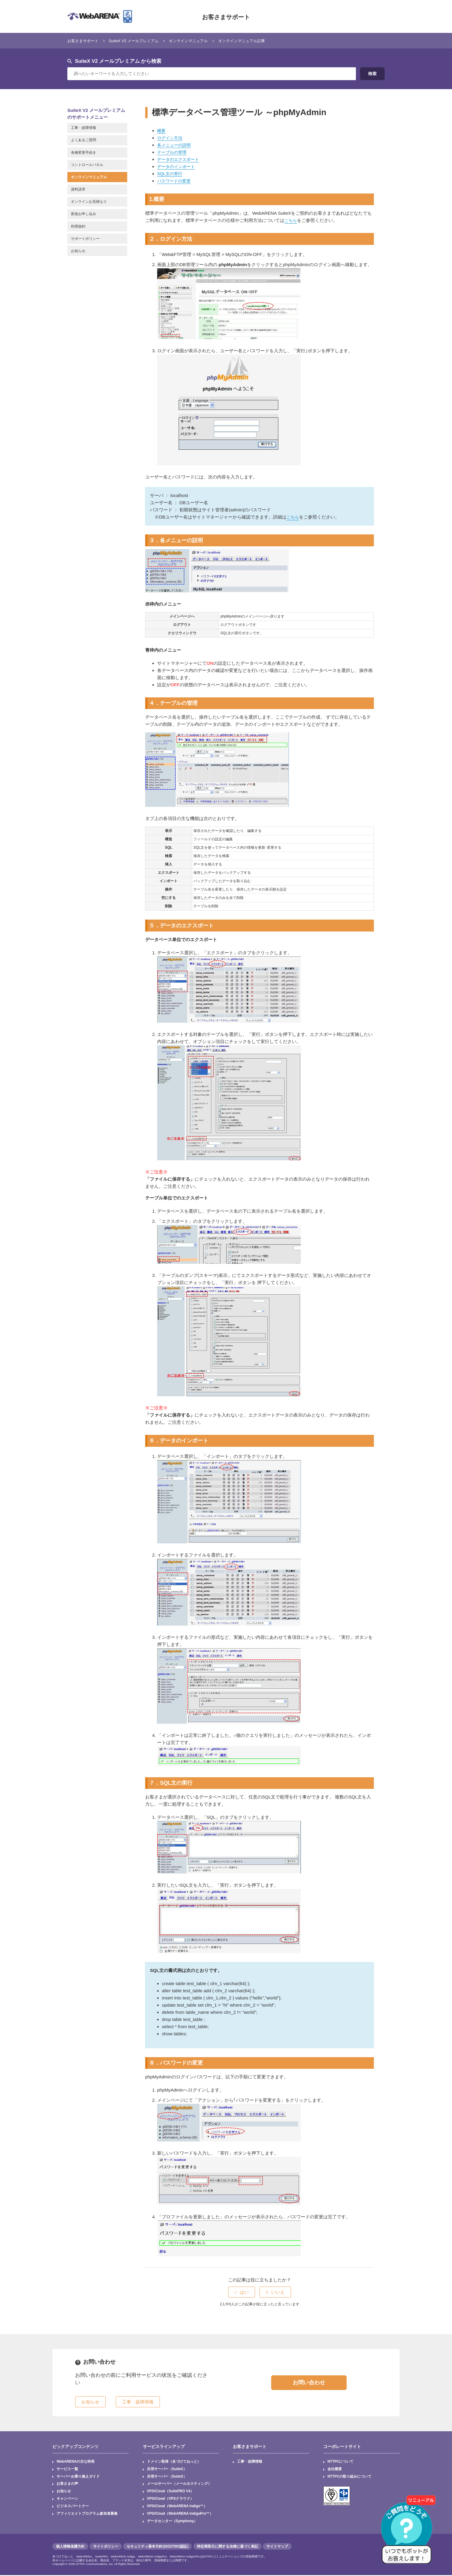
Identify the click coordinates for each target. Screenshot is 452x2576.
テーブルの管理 (173, 152)
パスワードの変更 (175, 180)
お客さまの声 (67, 2484)
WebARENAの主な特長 (76, 2462)
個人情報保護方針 (70, 2547)
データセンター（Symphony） (172, 2522)
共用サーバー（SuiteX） (167, 2469)
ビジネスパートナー (73, 2507)
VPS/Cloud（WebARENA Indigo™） (177, 2507)
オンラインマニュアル (203, 40)
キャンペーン (67, 2499)
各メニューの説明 (175, 144)
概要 (161, 130)
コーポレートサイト (342, 2446)
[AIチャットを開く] (408, 2532)
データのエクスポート (179, 159)
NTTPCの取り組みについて (349, 2477)
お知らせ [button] (90, 2401)
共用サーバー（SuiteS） (167, 2477)
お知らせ (64, 2492)
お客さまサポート (226, 16)
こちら (291, 220)
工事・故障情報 (250, 2462)
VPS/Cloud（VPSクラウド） (170, 2499)
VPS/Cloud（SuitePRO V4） (171, 2492)
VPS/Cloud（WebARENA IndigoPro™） (180, 2514)
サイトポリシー (105, 2547)
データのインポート (177, 166)
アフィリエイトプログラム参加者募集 (87, 2514)
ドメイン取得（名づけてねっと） (174, 2462)
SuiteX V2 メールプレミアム (142, 40)
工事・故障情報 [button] (138, 2401)
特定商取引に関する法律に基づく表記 (227, 2547)
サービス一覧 (67, 2469)
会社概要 (334, 2469)
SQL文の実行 (170, 173)
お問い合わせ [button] (309, 2383)
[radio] (241, 2292)
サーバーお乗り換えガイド (78, 2477)
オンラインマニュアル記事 (263, 40)
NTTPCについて (340, 2462)
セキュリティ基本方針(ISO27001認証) (157, 2547)
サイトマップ (277, 2547)
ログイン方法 (170, 137)
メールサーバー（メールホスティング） (179, 2484)
